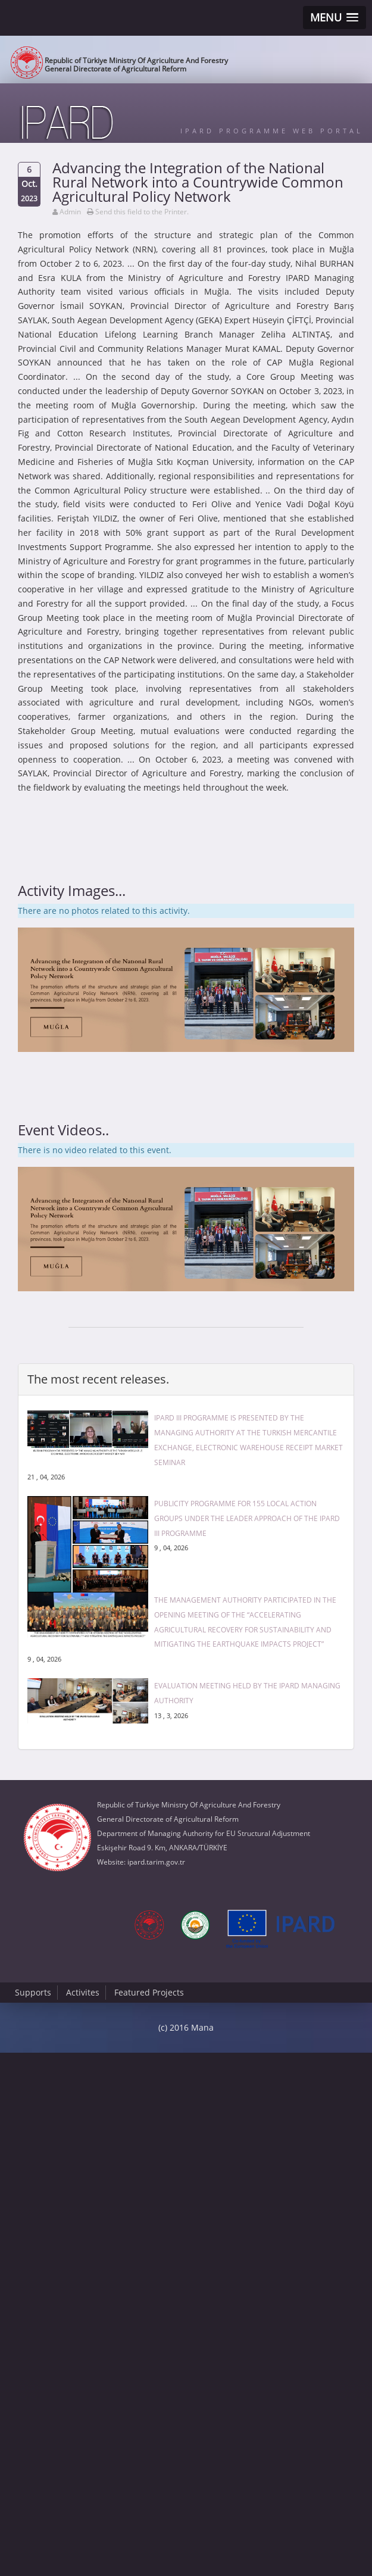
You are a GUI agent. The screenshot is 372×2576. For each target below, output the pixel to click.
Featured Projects (149, 1992)
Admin (70, 212)
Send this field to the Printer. (142, 212)
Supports (33, 1992)
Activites (82, 1992)
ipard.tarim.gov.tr (156, 1862)
